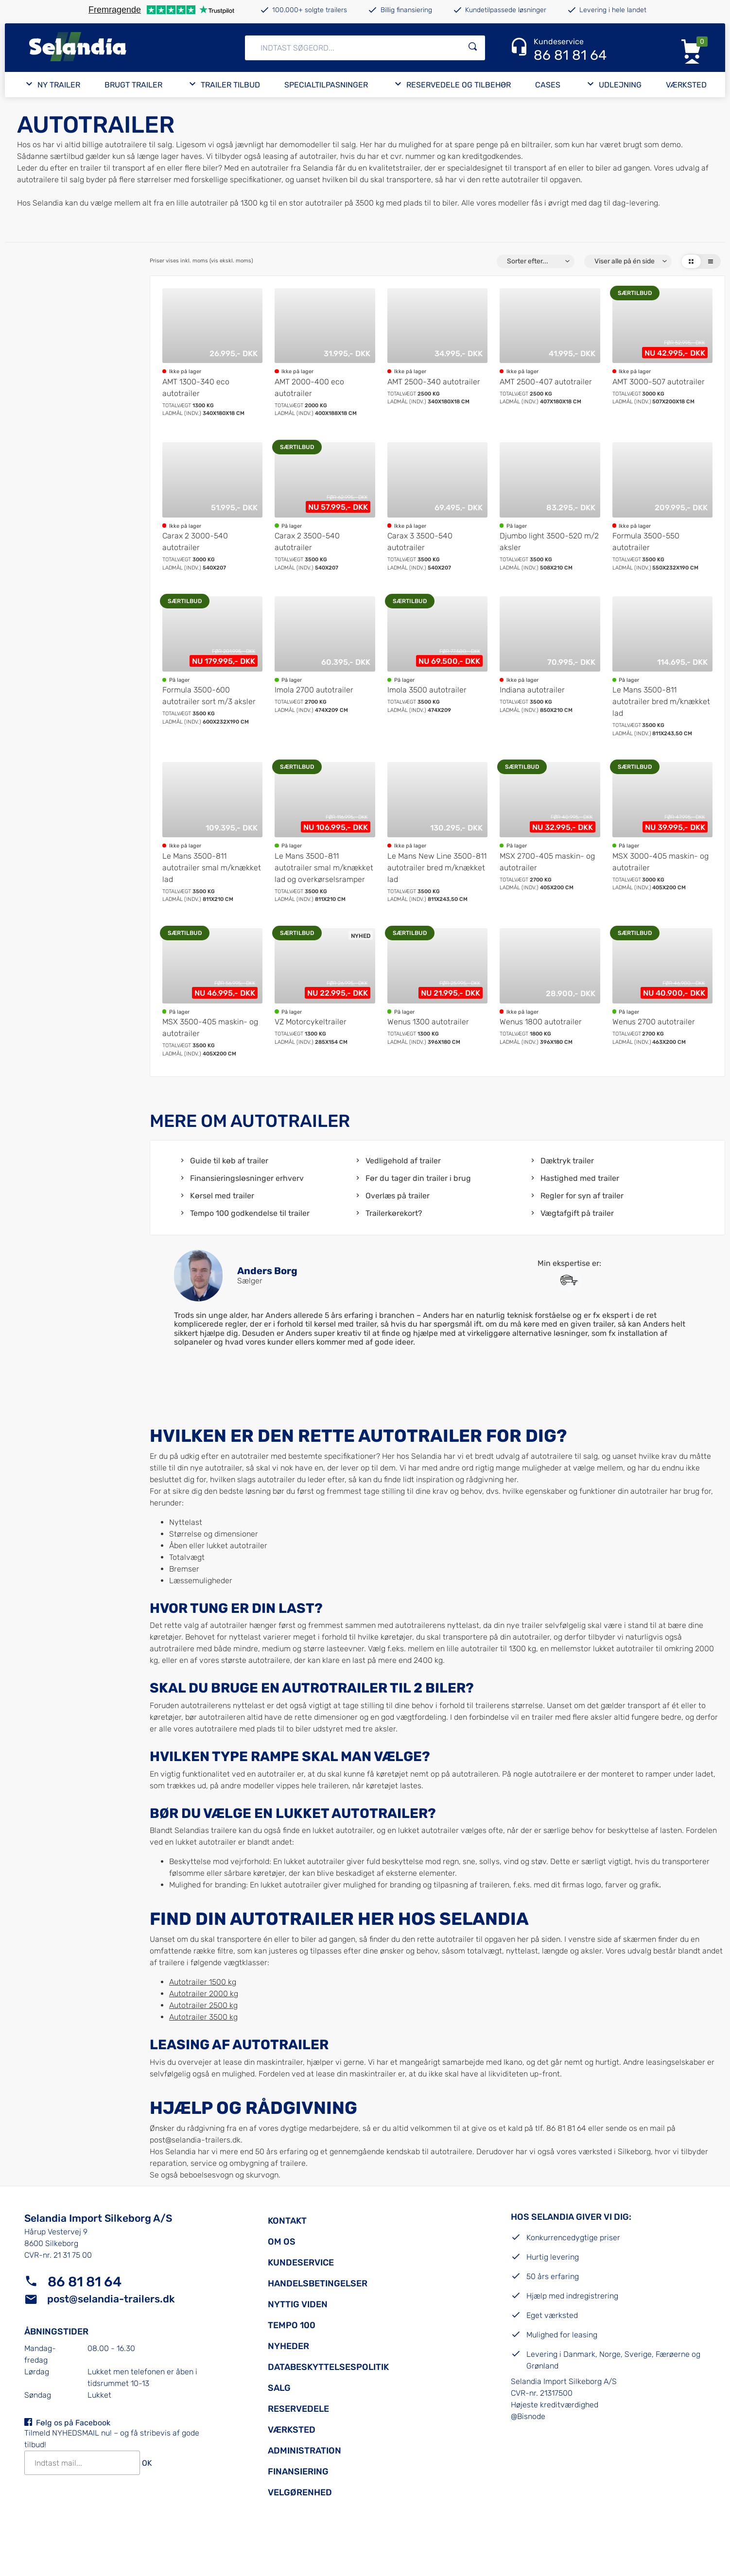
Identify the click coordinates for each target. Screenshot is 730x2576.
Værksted (686, 84)
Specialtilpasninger (326, 84)
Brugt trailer (133, 84)
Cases (547, 84)
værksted (595, 2151)
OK (147, 2463)
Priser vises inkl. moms (201, 261)
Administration (304, 2450)
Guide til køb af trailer (229, 1160)
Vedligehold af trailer (403, 1160)
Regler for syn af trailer (582, 1195)
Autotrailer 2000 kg (203, 1993)
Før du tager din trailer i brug (418, 1178)
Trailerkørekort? (393, 1213)
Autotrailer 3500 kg (203, 2017)
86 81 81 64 (85, 2282)
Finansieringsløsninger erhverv (247, 1178)
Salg (279, 2388)
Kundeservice (301, 2262)
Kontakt (287, 2220)
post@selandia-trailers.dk (195, 2139)
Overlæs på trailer (397, 1195)
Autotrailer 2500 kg (203, 2005)
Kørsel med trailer (222, 1195)
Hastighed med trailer (579, 1178)
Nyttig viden (298, 2304)
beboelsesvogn (206, 2174)
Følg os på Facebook (73, 2422)
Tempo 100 (291, 2325)
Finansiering (298, 2471)
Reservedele (298, 2408)
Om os (281, 2241)
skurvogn (262, 2174)
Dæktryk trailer (567, 1160)
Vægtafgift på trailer (577, 1213)
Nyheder (288, 2346)
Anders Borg (267, 1271)
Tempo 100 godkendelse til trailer (250, 1213)
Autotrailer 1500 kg (202, 1982)
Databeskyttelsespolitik (328, 2367)
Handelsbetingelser (317, 2283)
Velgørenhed (300, 2492)
